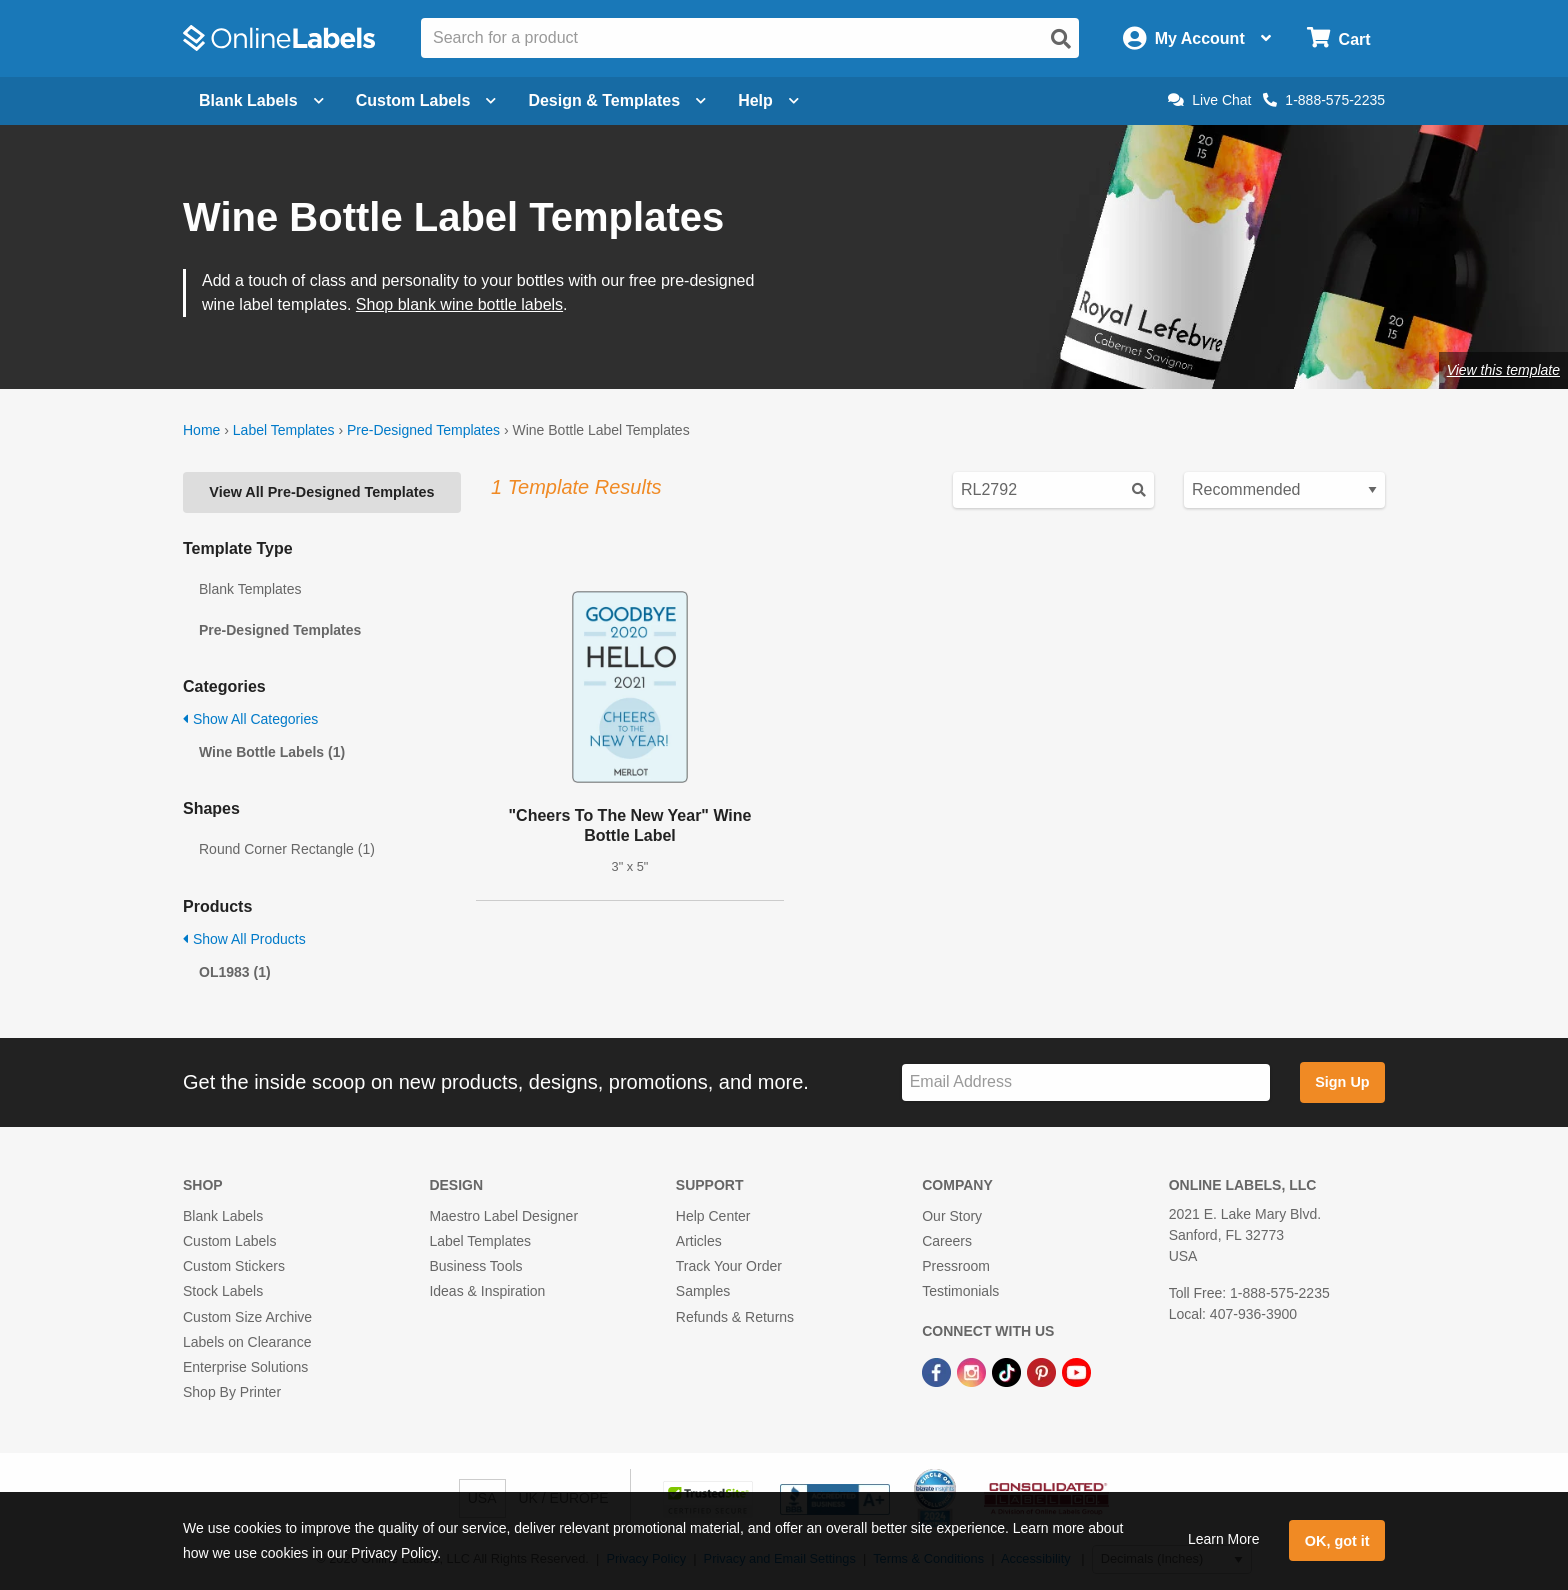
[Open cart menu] (1338, 38)
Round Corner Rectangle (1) (287, 849)
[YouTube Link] (1076, 1371)
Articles (699, 1241)
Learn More (1224, 1539)
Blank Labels (223, 1216)
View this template (1503, 370)
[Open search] (1061, 39)
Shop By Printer (232, 1392)
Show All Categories (250, 719)
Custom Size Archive (247, 1317)
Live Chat (1209, 100)
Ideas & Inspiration (487, 1291)
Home (201, 430)
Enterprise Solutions (245, 1367)
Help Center (713, 1216)
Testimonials (960, 1291)
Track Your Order (729, 1266)
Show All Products (244, 939)
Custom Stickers (234, 1266)
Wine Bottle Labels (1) (272, 752)
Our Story (952, 1216)
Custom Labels (229, 1241)
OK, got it (1337, 1541)
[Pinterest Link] (1043, 1371)
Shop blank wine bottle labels (459, 304)
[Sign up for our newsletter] (1086, 1082)
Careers (947, 1241)
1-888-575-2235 (1324, 100)
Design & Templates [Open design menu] (617, 100)
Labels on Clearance (247, 1342)
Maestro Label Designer (503, 1216)
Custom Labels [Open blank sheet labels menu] (426, 100)
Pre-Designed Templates (423, 430)
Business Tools (475, 1266)
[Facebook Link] (938, 1371)
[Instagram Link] (973, 1371)
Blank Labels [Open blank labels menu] (261, 100)
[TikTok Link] (1008, 1371)
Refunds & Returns (735, 1317)
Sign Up (1342, 1082)
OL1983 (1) (235, 972)
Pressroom (956, 1266)
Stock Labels (223, 1291)
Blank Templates (250, 589)
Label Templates (284, 430)
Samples (703, 1291)
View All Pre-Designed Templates (321, 492)
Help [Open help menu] (768, 100)
